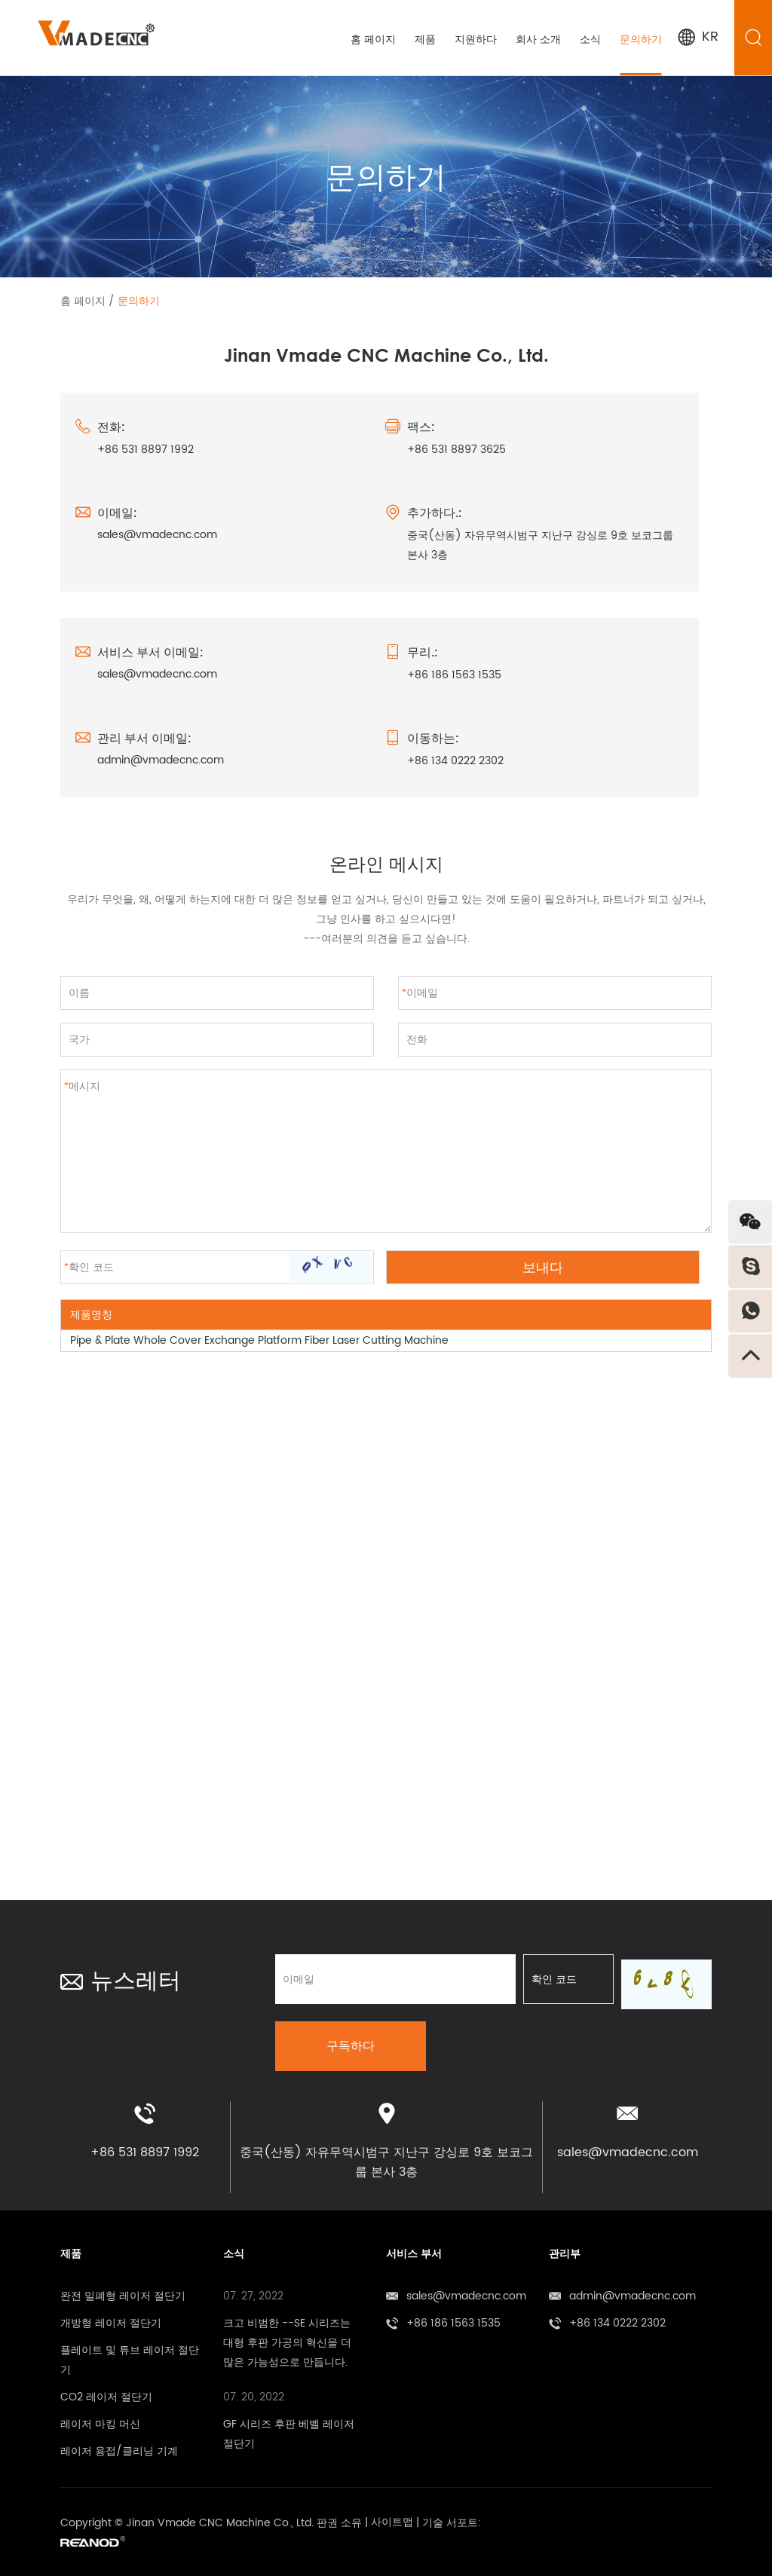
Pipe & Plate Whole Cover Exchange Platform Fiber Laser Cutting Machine (259, 1340)
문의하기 (640, 39)
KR (697, 37)
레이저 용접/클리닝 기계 (119, 2446)
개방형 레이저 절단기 (110, 2318)
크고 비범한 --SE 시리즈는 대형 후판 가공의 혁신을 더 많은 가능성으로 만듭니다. (287, 2337)
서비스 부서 (414, 2248)
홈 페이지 (372, 39)
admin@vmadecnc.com (160, 760)
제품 (424, 39)
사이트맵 (392, 2518)
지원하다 (475, 39)
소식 (589, 39)
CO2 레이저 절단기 (106, 2391)
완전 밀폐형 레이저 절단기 (122, 2290)
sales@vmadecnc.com (157, 535)
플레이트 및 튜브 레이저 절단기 (129, 2354)
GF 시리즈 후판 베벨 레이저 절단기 (288, 2428)
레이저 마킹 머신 (100, 2419)
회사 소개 (537, 39)
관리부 (565, 2248)
